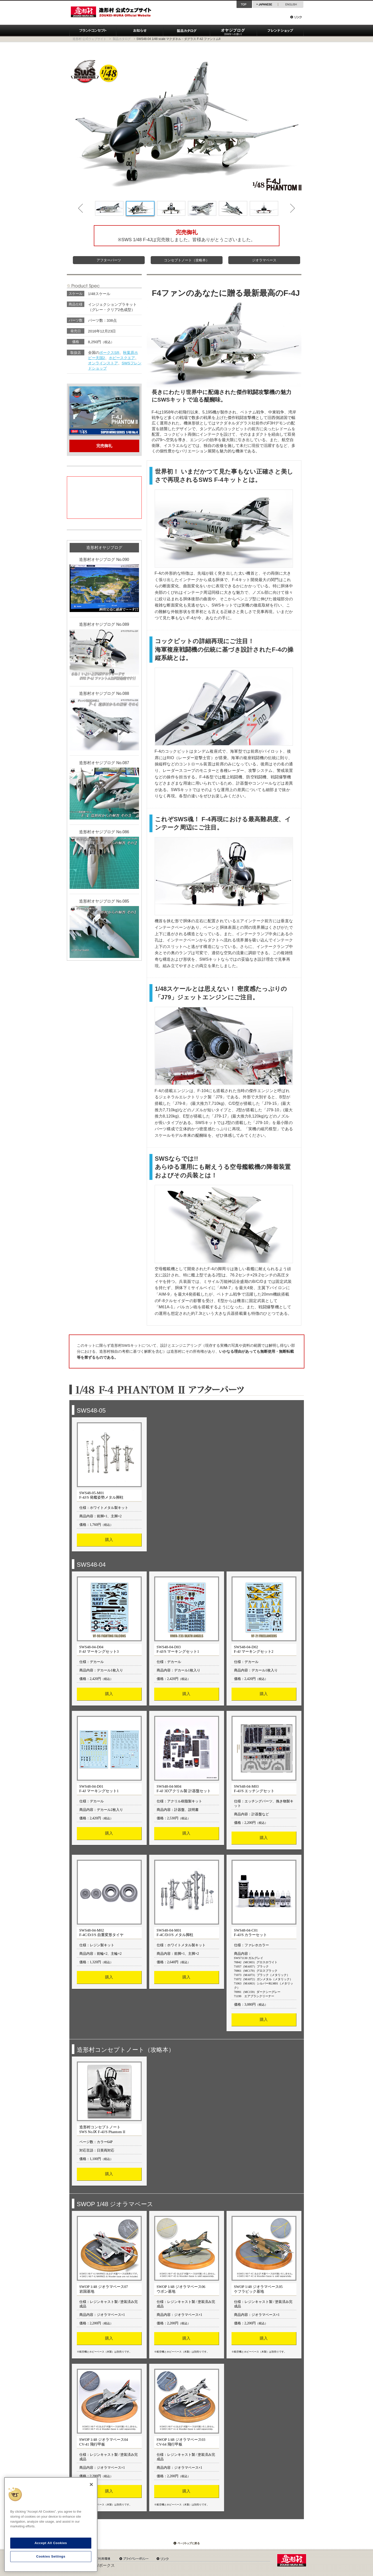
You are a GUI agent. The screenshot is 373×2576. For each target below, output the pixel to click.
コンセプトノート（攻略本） (186, 260)
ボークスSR (109, 352)
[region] (51, 2524)
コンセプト (92, 30)
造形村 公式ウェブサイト (89, 39)
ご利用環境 (101, 2558)
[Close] (91, 2484)
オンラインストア (103, 363)
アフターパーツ (109, 260)
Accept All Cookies (50, 2543)
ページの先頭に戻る (186, 2543)
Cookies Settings (50, 2556)
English (290, 4)
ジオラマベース (264, 260)
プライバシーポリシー (134, 2558)
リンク (296, 17)
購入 (109, 1540)
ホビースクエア (122, 358)
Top (245, 4)
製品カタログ (122, 39)
